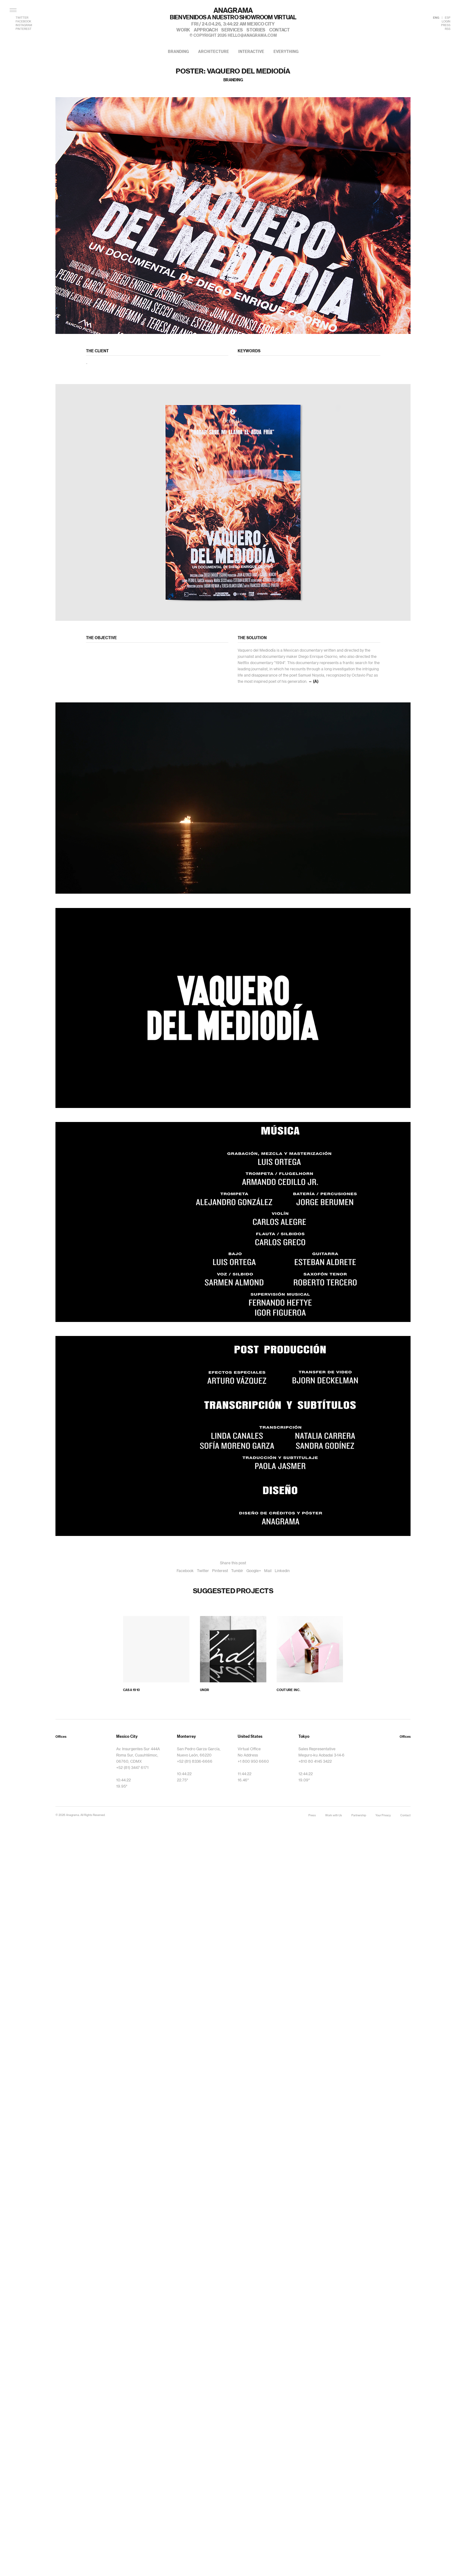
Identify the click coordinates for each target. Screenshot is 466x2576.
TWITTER (22, 18)
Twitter (203, 1571)
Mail (268, 1571)
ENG (436, 18)
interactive (251, 52)
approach (205, 30)
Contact (405, 1815)
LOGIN (446, 21)
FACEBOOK (23, 21)
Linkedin (282, 1571)
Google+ (253, 1571)
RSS (447, 29)
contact (279, 30)
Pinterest (220, 1571)
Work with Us (333, 1815)
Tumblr (237, 1571)
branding (178, 52)
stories (255, 30)
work (183, 30)
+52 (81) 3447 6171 (132, 1768)
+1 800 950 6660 (253, 1761)
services (232, 30)
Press (312, 1815)
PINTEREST (23, 29)
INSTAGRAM (24, 25)
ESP (447, 18)
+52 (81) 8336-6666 (194, 1761)
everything (285, 52)
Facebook (185, 1571)
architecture (213, 52)
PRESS (445, 25)
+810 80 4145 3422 (315, 1761)
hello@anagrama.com (252, 35)
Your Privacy (383, 1815)
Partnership (358, 1815)
